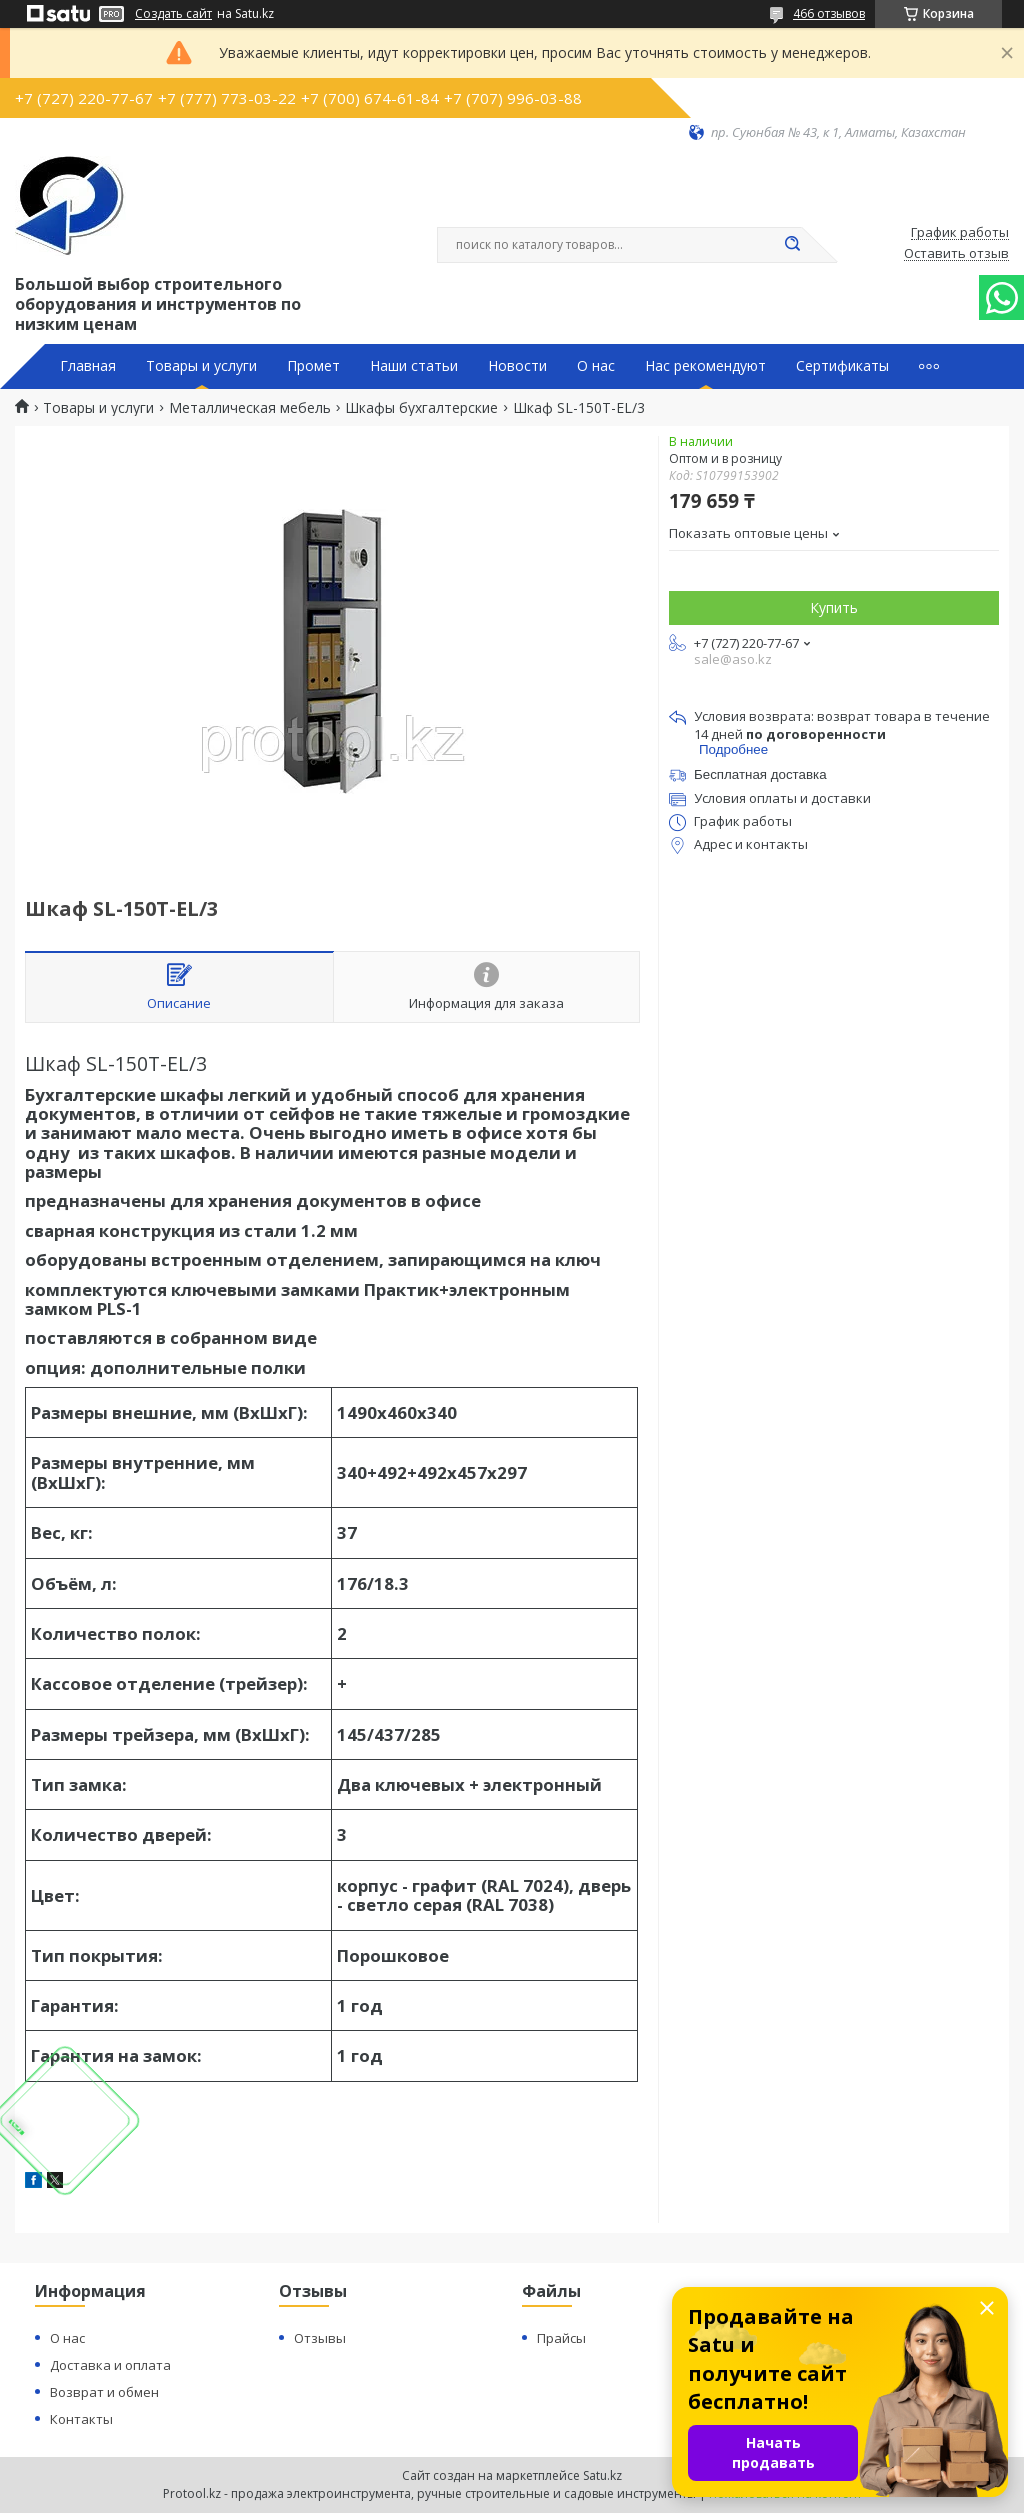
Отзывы (320, 2338)
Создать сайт (173, 14)
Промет (313, 366)
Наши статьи (414, 366)
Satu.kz (602, 2475)
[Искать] (792, 245)
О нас (596, 366)
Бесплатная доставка (760, 774)
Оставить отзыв (956, 254)
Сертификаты (842, 366)
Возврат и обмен (104, 2392)
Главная (88, 366)
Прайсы (561, 2338)
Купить (834, 607)
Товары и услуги (201, 366)
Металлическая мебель (250, 408)
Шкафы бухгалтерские (421, 408)
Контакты (81, 2419)
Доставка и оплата (110, 2365)
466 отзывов (829, 13)
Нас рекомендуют (705, 366)
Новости (517, 366)
